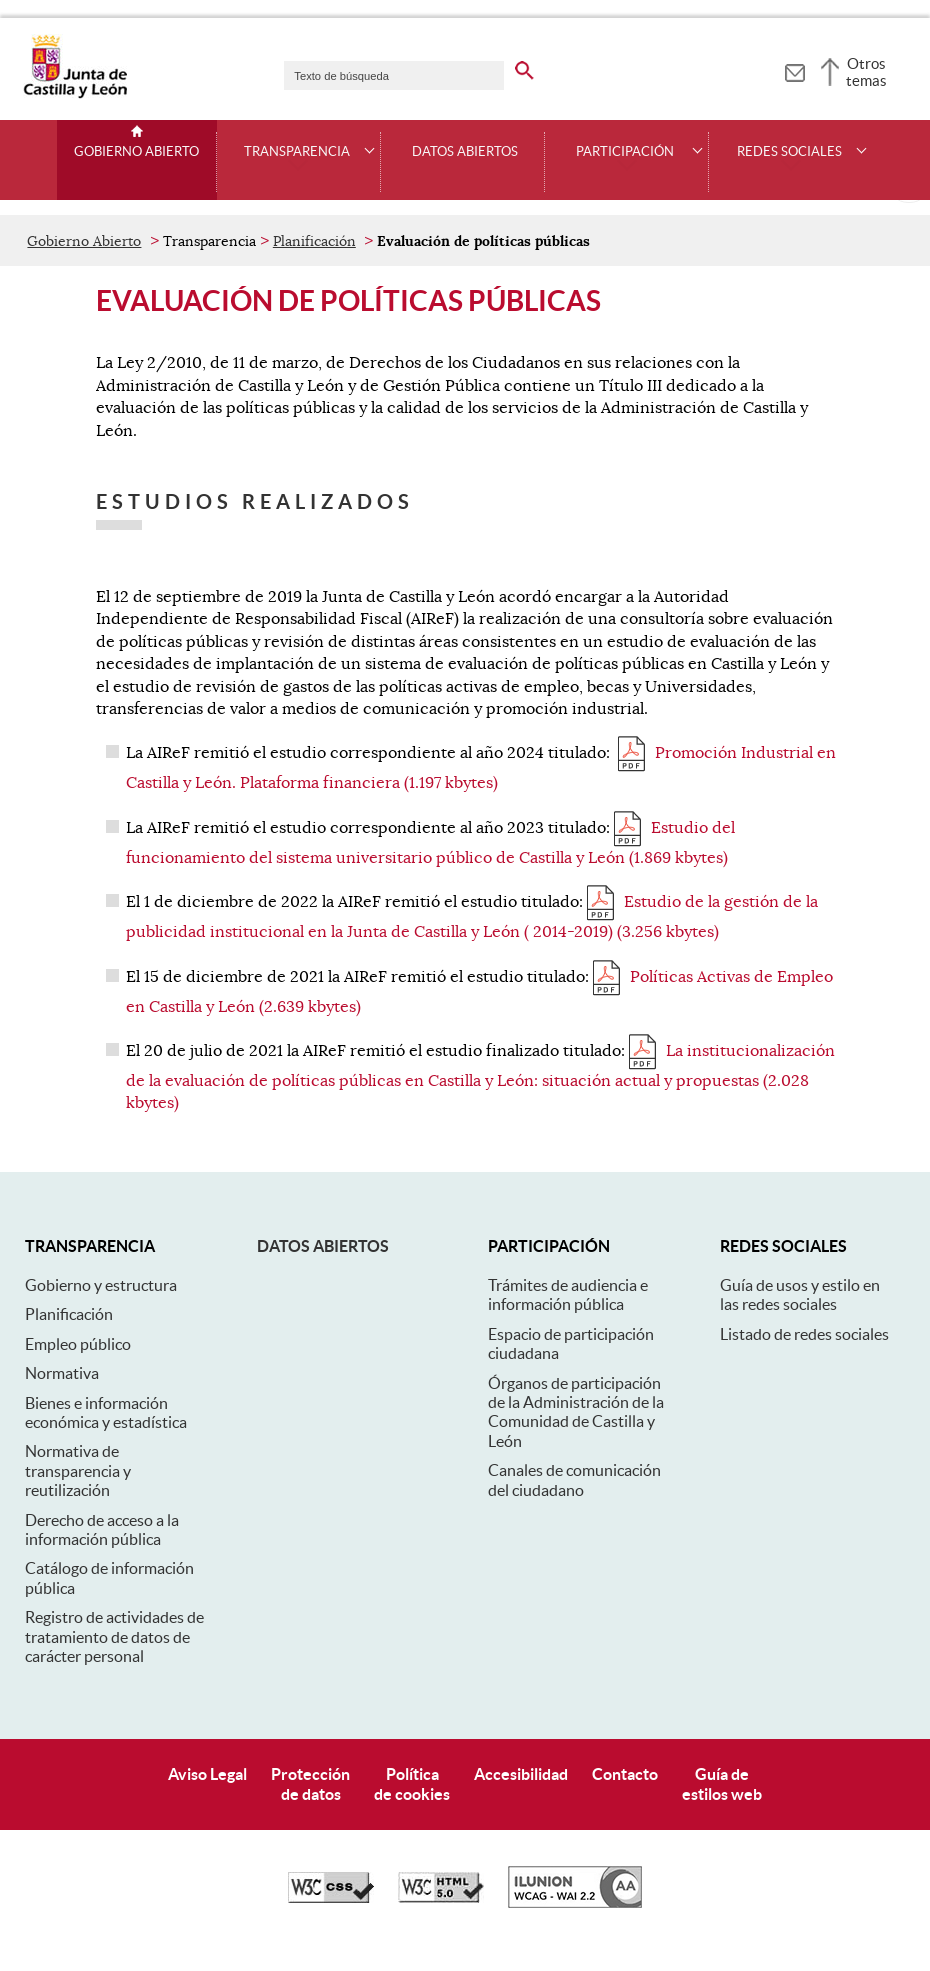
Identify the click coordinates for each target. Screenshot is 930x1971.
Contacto (625, 1774)
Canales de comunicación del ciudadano (574, 1479)
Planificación (314, 241)
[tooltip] (794, 70)
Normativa (62, 1373)
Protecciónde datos (310, 1783)
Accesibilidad (521, 1774)
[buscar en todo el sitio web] (537, 67)
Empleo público (78, 1344)
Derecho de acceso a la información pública (102, 1529)
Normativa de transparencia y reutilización (78, 1470)
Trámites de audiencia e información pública (568, 1294)
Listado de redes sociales (804, 1334)
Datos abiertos (323, 1246)
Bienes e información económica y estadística (106, 1412)
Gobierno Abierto (136, 152)
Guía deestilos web (722, 1783)
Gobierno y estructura (101, 1285)
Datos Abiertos (465, 152)
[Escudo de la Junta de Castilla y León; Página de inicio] (75, 94)
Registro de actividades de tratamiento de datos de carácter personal (114, 1636)
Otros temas (866, 72)
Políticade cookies (412, 1783)
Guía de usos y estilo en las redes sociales (800, 1294)
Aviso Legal (207, 1774)
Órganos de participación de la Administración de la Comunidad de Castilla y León (576, 1412)
